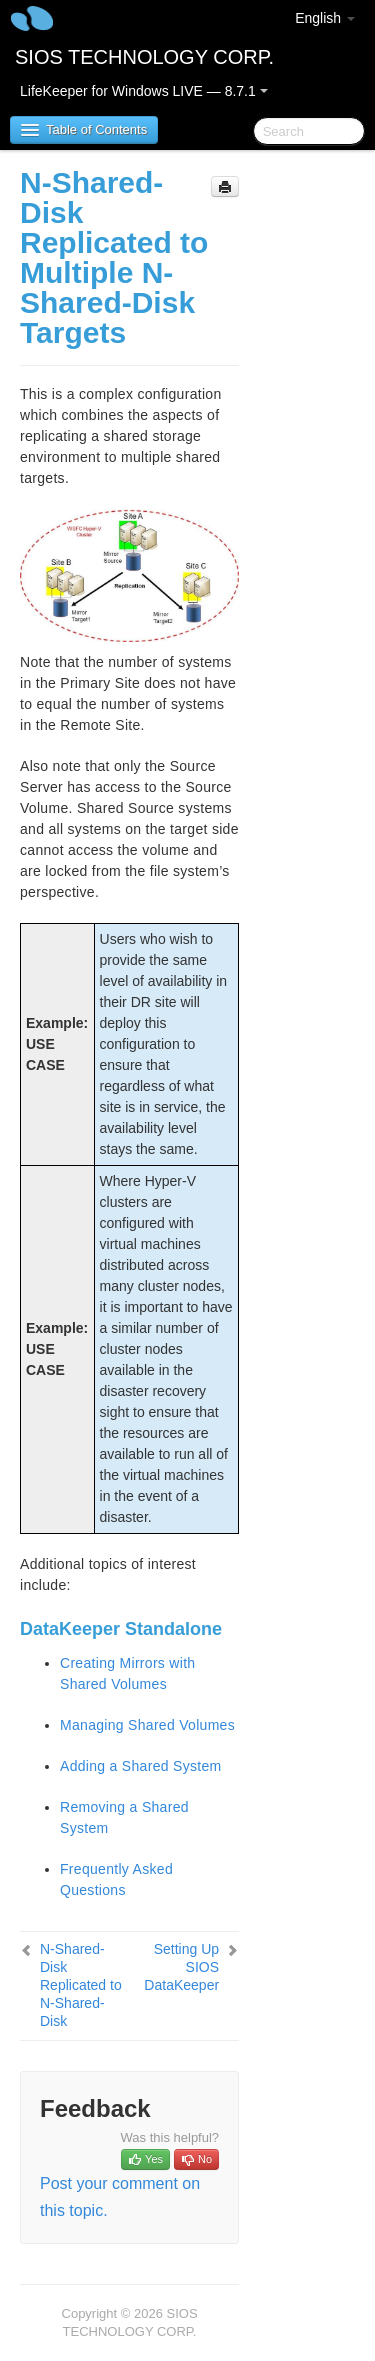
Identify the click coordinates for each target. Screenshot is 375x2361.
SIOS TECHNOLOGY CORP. (144, 57)
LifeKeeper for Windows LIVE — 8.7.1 (144, 91)
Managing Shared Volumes (147, 1725)
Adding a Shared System (140, 1766)
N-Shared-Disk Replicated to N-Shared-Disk (81, 1985)
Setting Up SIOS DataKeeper (181, 1967)
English (325, 18)
